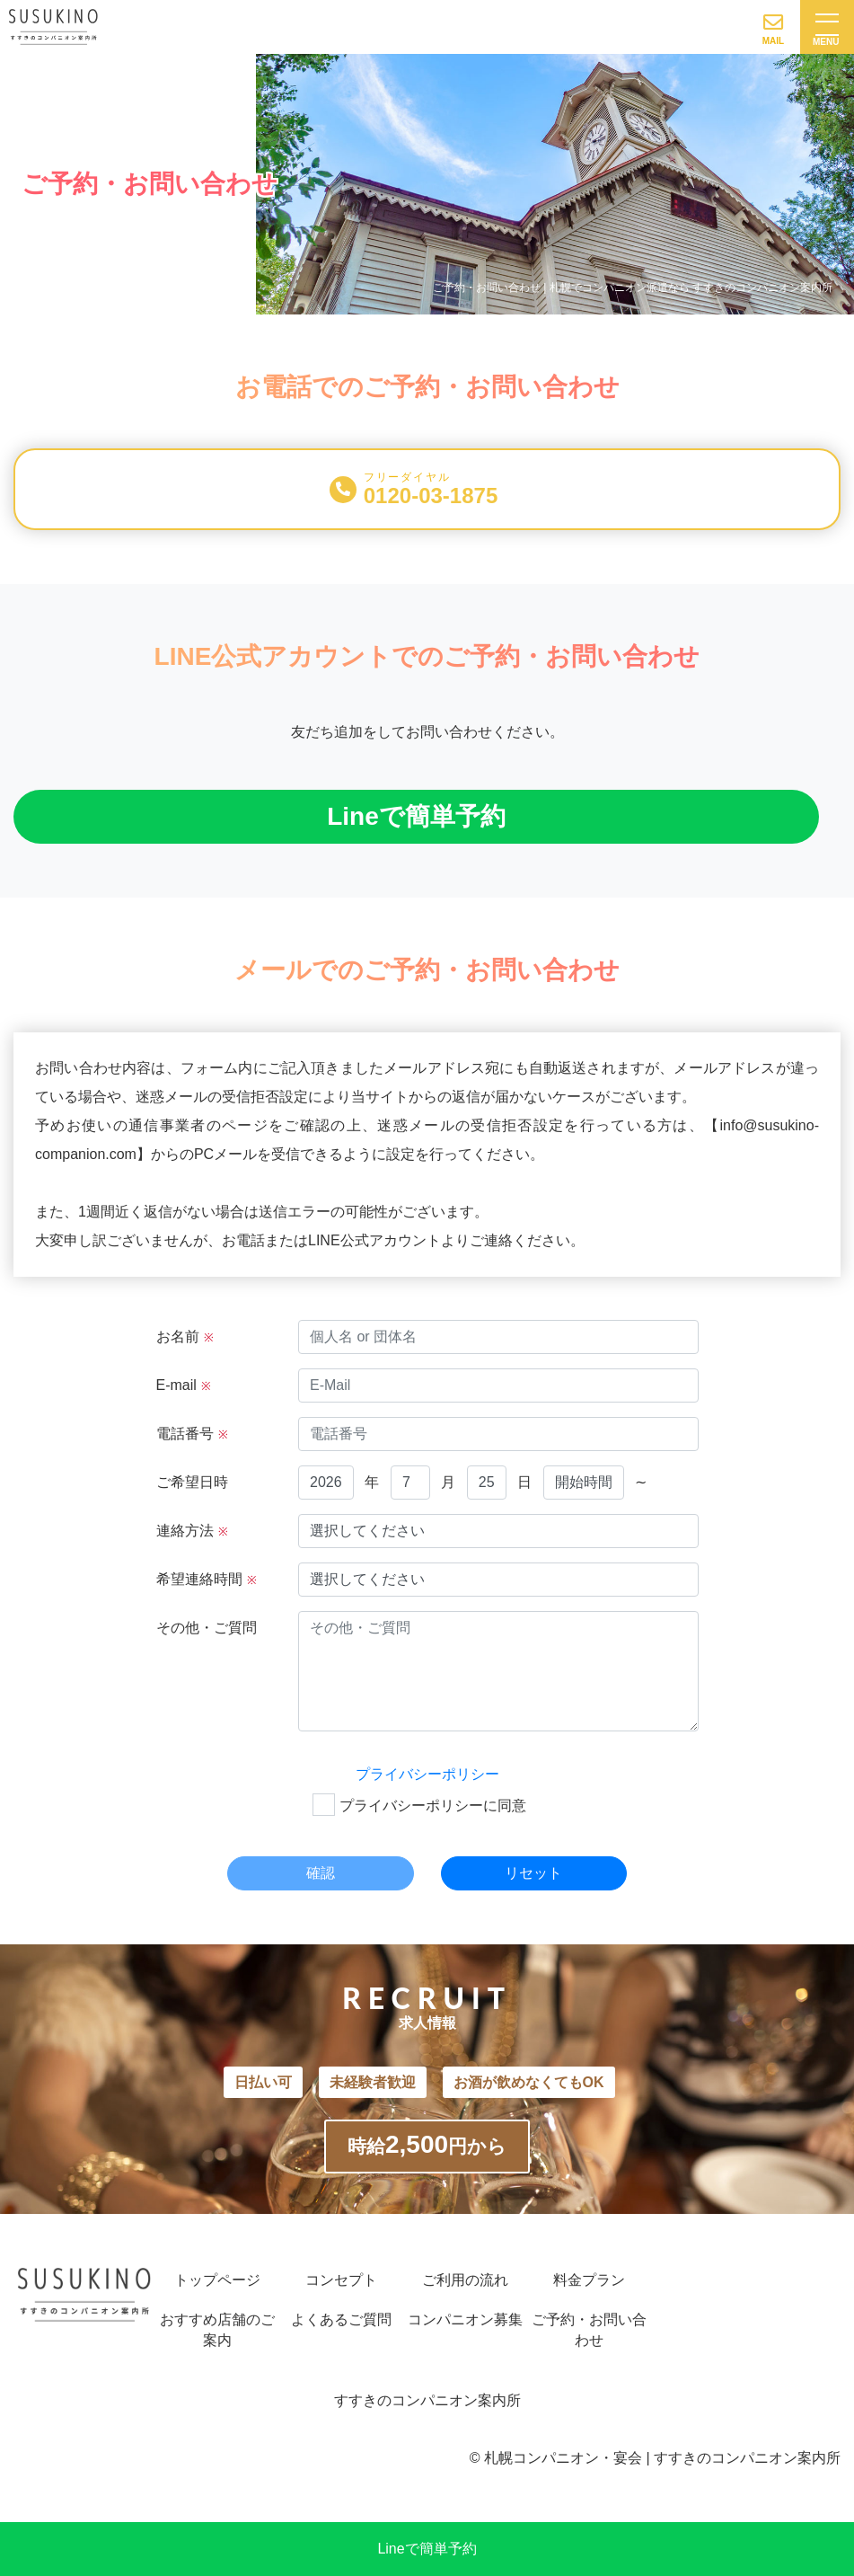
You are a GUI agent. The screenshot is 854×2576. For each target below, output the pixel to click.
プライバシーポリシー (427, 1774)
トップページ (217, 2280)
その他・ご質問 (206, 1627)
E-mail (183, 1385)
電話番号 (192, 1433)
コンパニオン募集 (465, 2319)
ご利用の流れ (465, 2280)
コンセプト (341, 2280)
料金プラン (589, 2280)
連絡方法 (192, 1530)
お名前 (185, 1336)
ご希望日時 (192, 1482)
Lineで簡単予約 (426, 2548)
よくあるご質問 (341, 2319)
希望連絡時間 (206, 1579)
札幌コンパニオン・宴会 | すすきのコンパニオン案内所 (662, 2457)
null (326, 1482)
